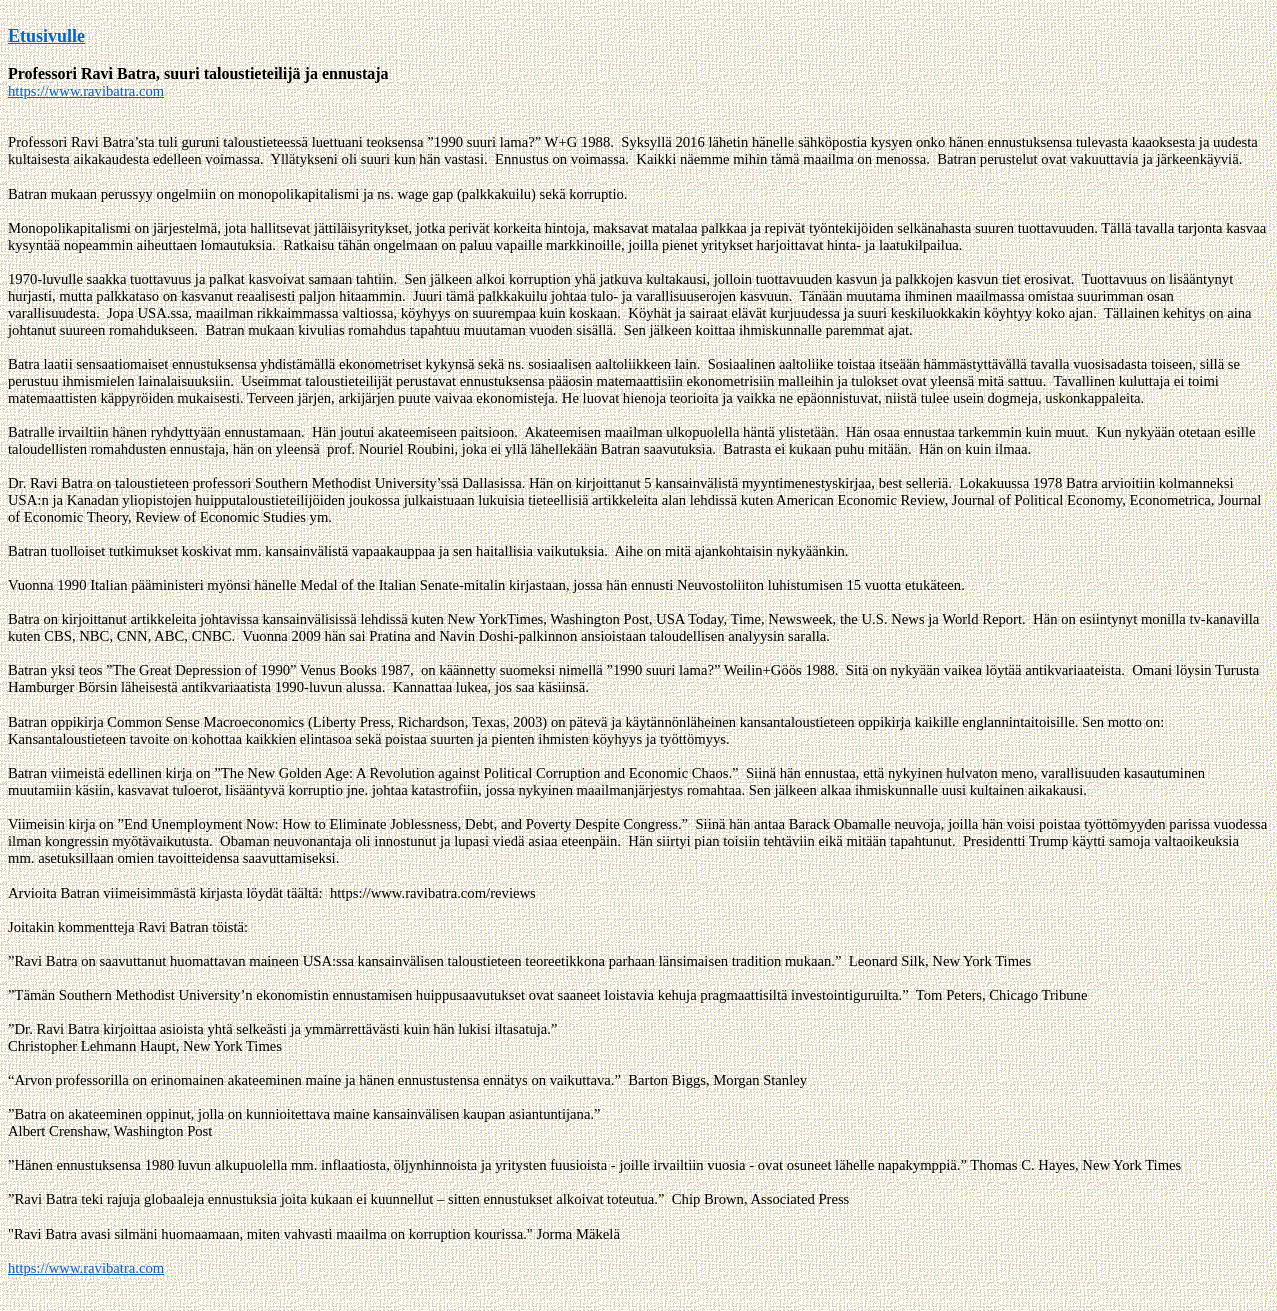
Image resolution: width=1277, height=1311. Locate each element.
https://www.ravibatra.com (86, 91)
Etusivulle (46, 36)
